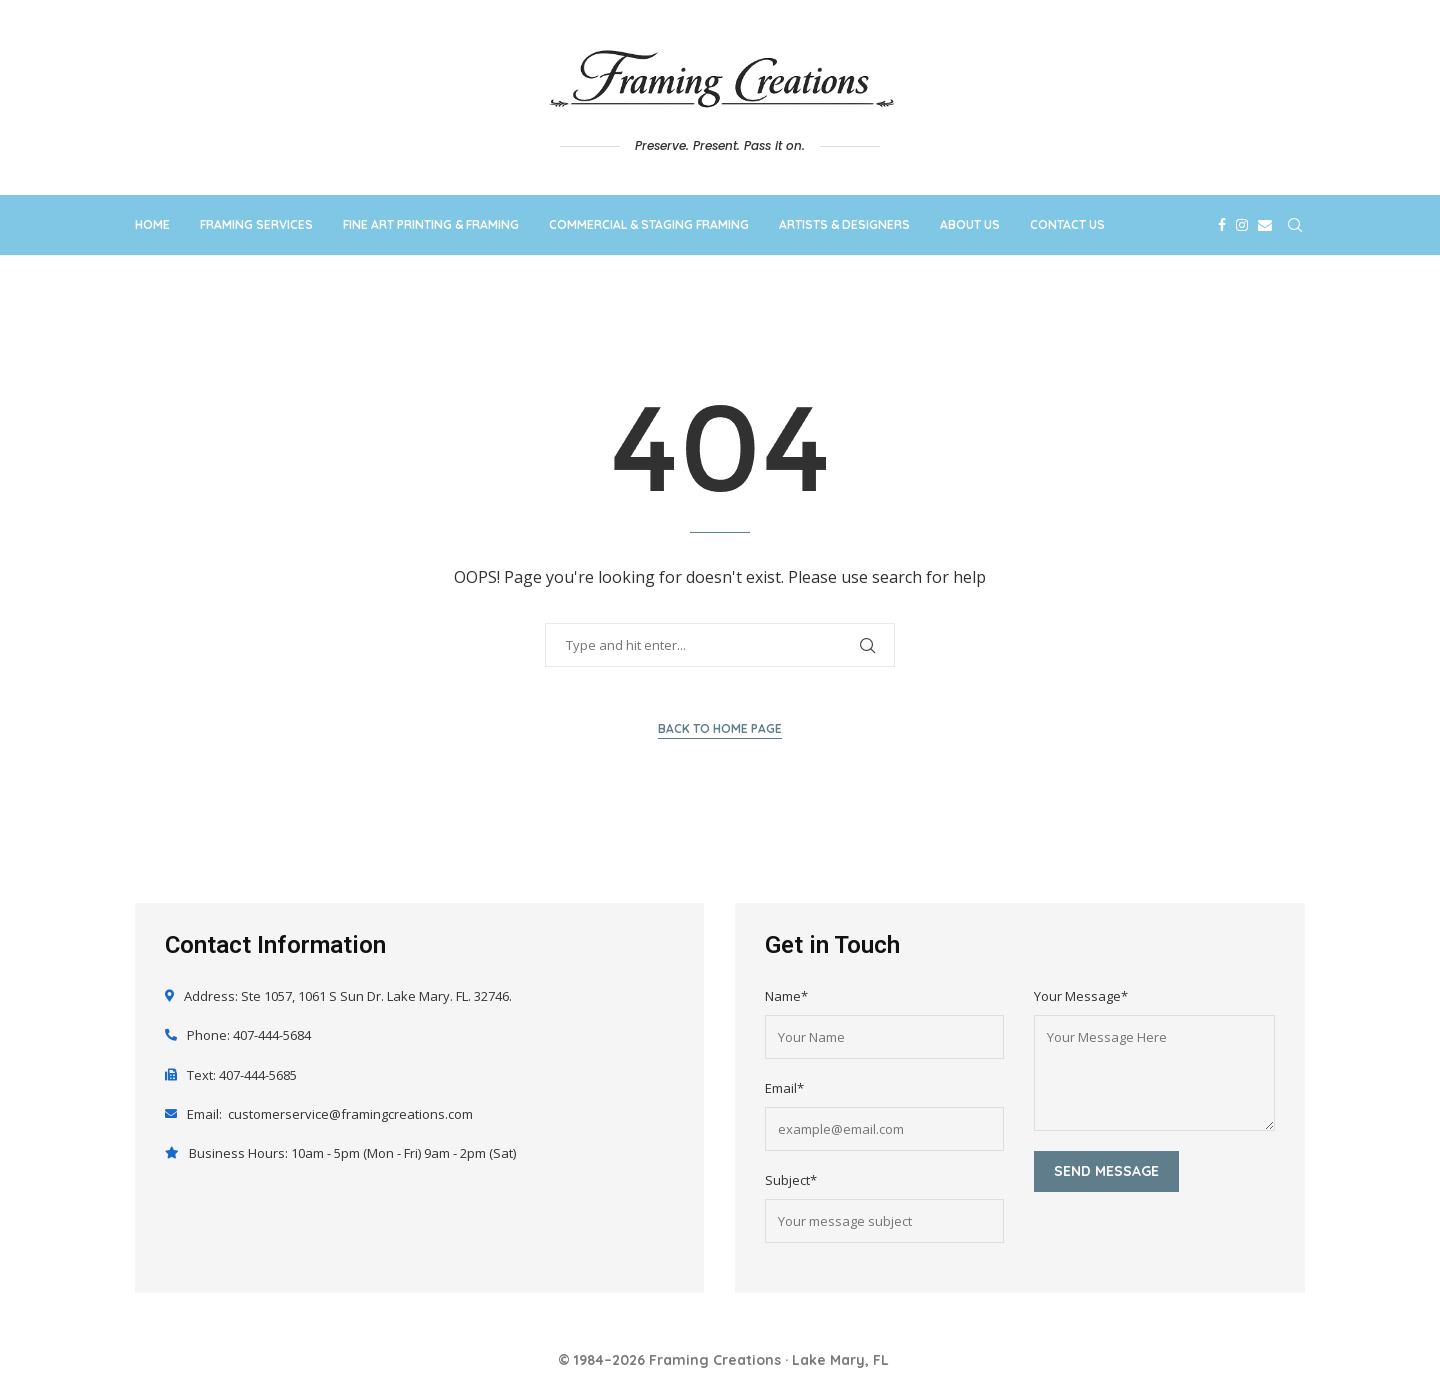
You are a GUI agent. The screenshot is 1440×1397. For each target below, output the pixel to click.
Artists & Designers (844, 224)
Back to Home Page (720, 728)
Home (152, 224)
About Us (970, 224)
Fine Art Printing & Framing (431, 224)
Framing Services (256, 224)
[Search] (1295, 225)
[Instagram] (1242, 225)
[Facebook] (1222, 225)
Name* (786, 996)
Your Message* (1081, 996)
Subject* (791, 1180)
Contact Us (1067, 224)
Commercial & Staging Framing (649, 224)
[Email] (1265, 225)
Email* (784, 1088)
